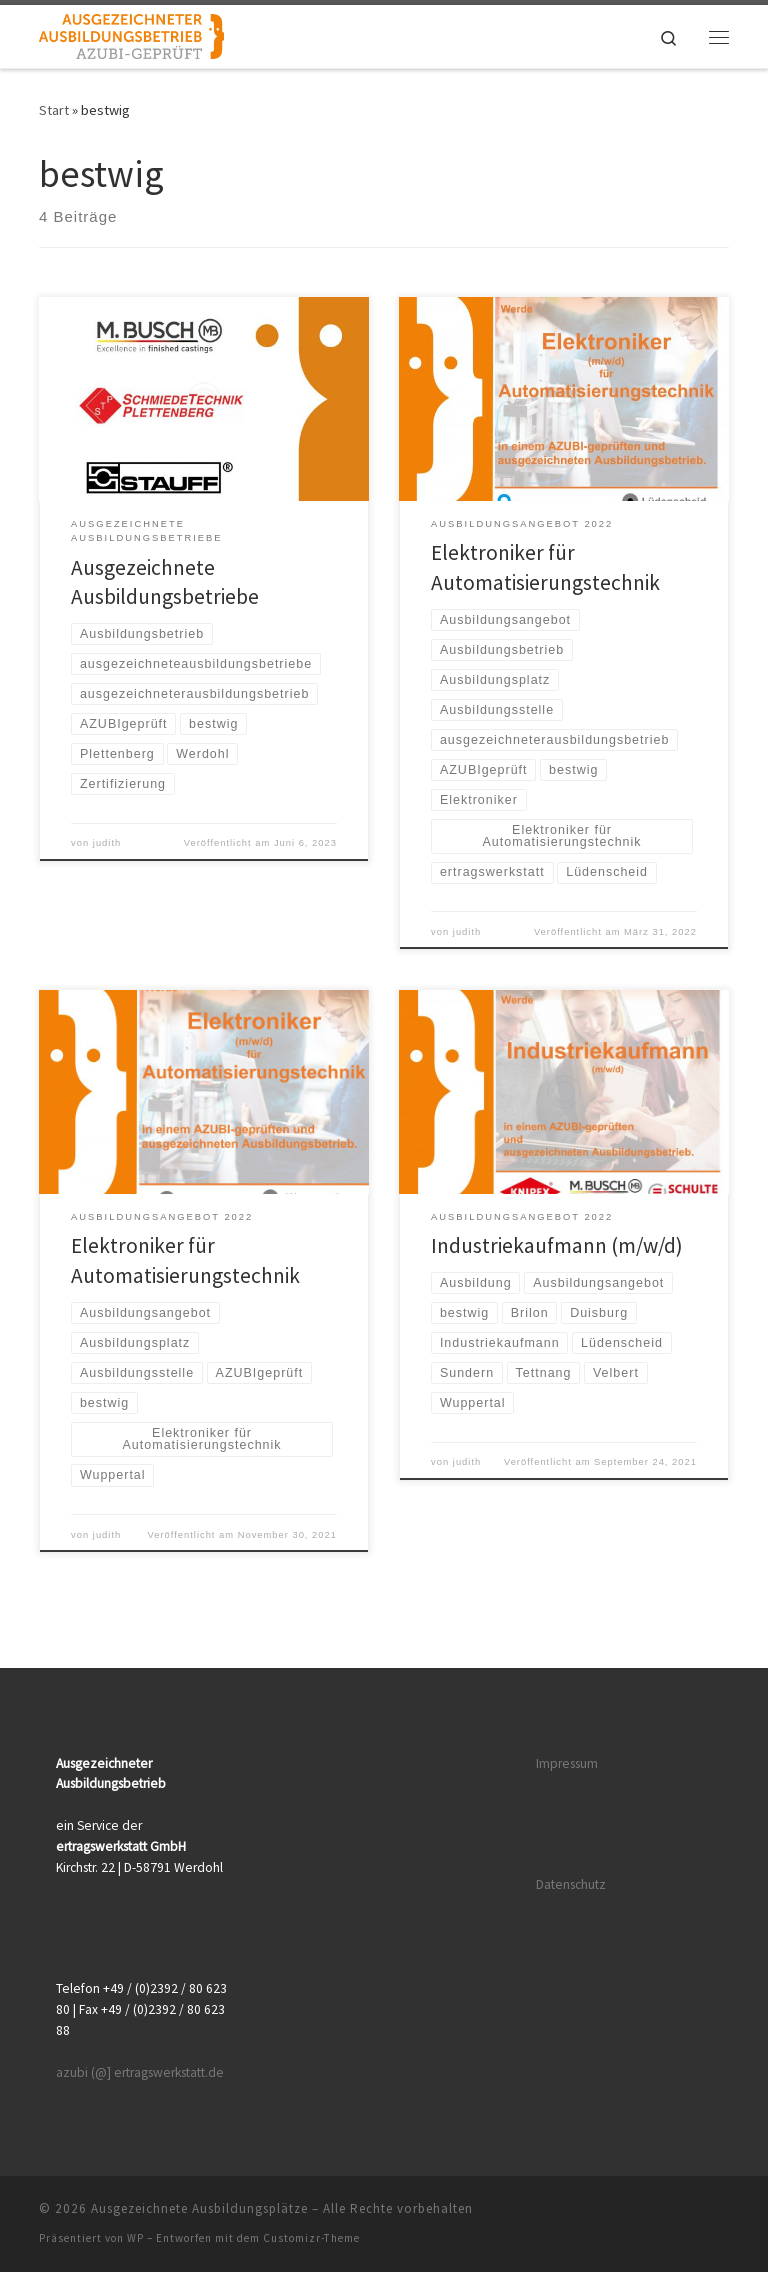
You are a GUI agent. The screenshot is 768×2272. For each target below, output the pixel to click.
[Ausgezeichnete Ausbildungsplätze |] (131, 34)
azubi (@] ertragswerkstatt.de (140, 2072)
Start (54, 110)
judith (107, 843)
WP (135, 2238)
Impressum (567, 1763)
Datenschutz (571, 1884)
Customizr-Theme (311, 2238)
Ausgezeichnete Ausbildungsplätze (199, 2208)
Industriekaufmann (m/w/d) (557, 1245)
